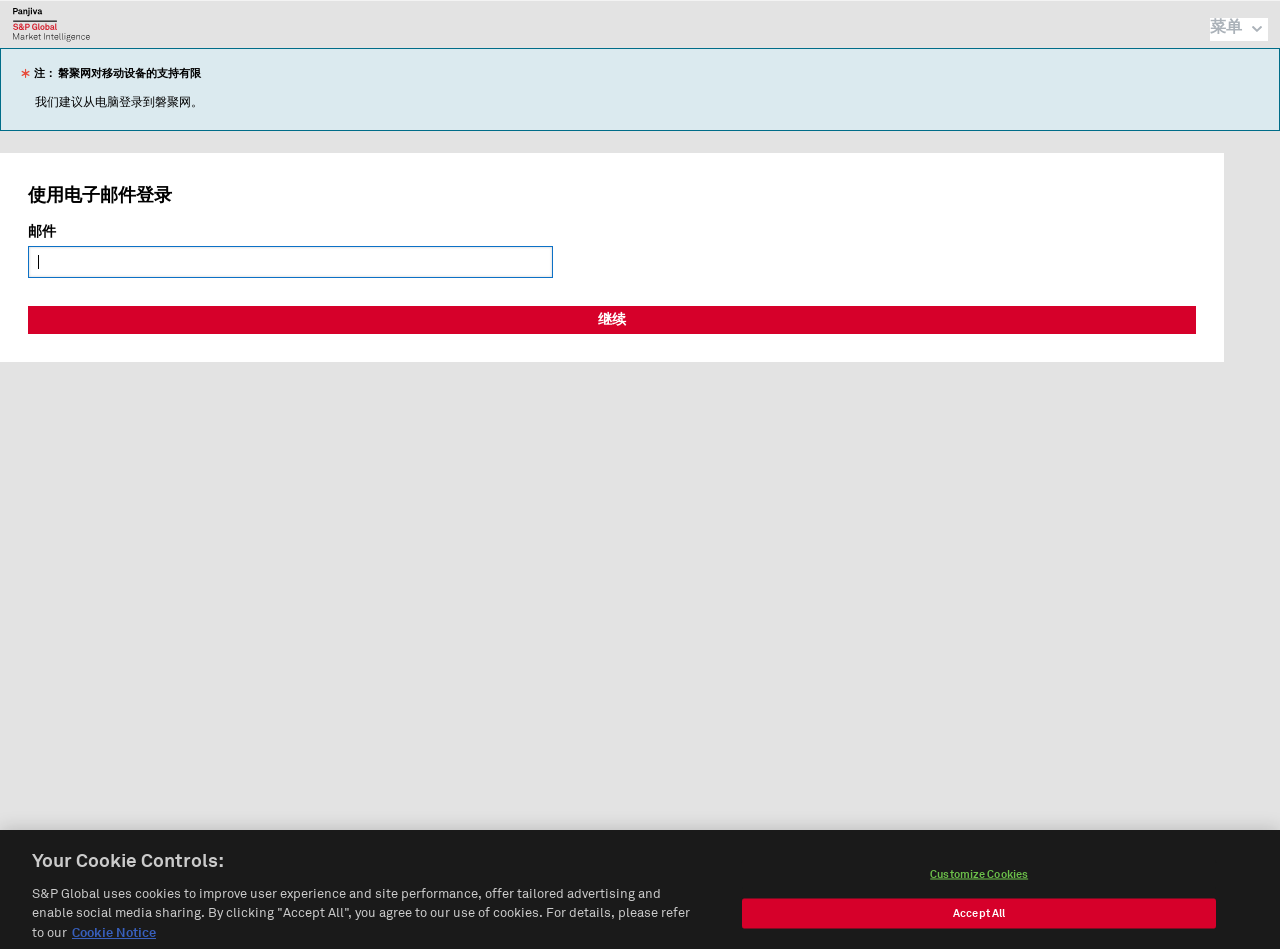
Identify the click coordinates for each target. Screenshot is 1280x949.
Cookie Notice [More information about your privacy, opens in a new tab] (114, 940)
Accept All (979, 919)
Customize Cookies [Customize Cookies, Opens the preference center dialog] (979, 880)
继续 (612, 320)
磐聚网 (51, 24)
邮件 (42, 232)
